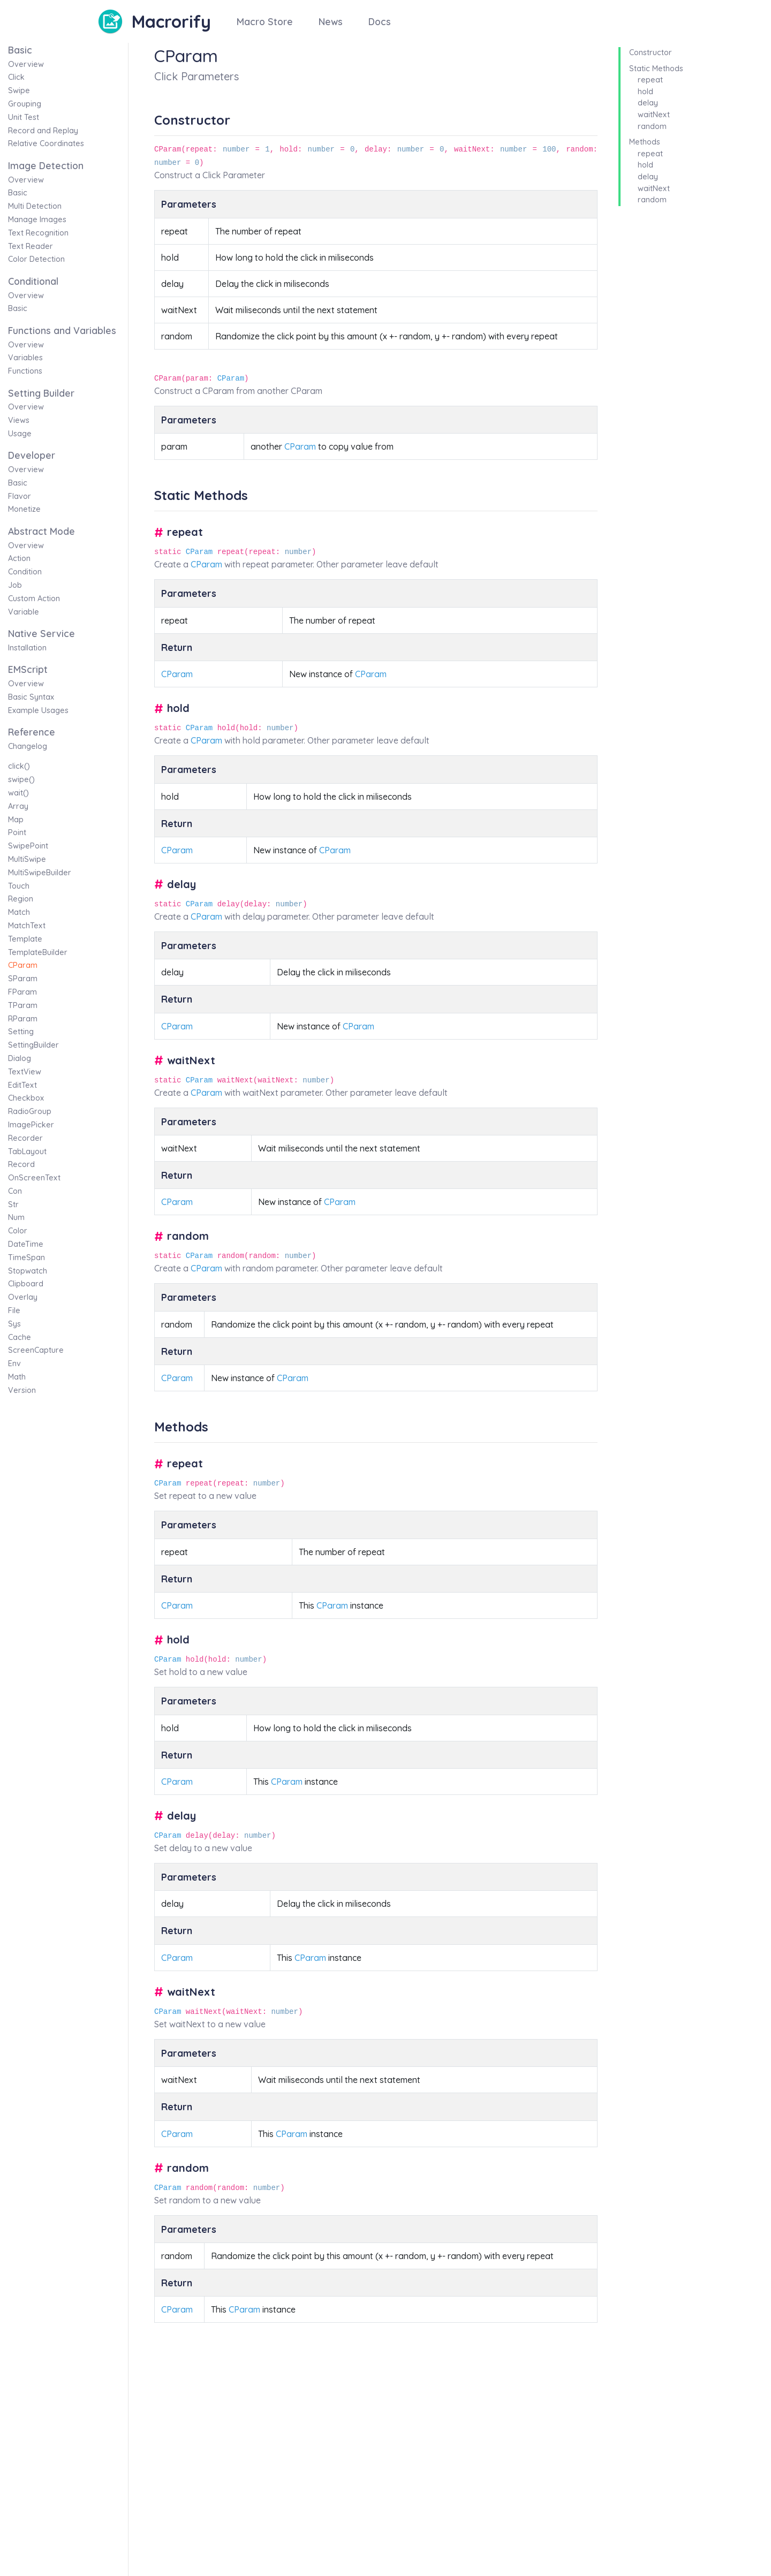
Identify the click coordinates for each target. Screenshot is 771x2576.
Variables (25, 357)
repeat (650, 80)
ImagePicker (31, 1125)
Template (25, 939)
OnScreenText (34, 1178)
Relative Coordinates (46, 143)
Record (21, 1164)
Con (15, 1191)
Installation (27, 648)
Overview (26, 64)
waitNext (654, 114)
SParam (22, 978)
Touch (18, 886)
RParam (22, 1019)
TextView (24, 1072)
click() (19, 766)
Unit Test (23, 117)
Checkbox (26, 1098)
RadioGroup (29, 1111)
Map (16, 819)
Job (15, 585)
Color (17, 1231)
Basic (17, 193)
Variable (23, 612)
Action (19, 558)
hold (645, 91)
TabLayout (27, 1151)
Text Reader (30, 246)
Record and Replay (43, 130)
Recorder (25, 1138)
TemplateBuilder (37, 952)
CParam (22, 965)
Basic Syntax (31, 697)
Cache (19, 1337)
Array (18, 806)
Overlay (22, 1297)
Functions (25, 371)
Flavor (19, 496)
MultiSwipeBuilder (39, 872)
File (14, 1310)
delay (648, 103)
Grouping (24, 104)
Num (16, 1217)
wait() (18, 793)
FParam (22, 992)
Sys (14, 1324)
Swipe (19, 90)
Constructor (650, 52)
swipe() (21, 779)
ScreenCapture (36, 1350)
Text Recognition (38, 233)
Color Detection (36, 259)
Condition (25, 572)
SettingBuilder (33, 1045)
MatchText (27, 925)
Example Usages (38, 710)
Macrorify (171, 21)
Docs (379, 21)
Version (22, 1390)
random (652, 126)
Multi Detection (35, 206)
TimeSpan (26, 1257)
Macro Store (265, 21)
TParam (22, 1005)
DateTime (25, 1244)
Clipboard (25, 1284)
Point (17, 832)
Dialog (19, 1058)
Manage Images (37, 219)
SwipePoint (28, 846)
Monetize (24, 509)
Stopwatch (27, 1271)
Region (20, 899)
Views (18, 420)
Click (16, 77)
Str (13, 1204)
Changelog (27, 746)
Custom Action (34, 598)
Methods (644, 142)
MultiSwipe (27, 859)
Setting (21, 1031)
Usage (20, 433)
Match (19, 912)
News (331, 21)
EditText (22, 1085)
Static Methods (656, 68)
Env (14, 1363)
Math (17, 1377)
